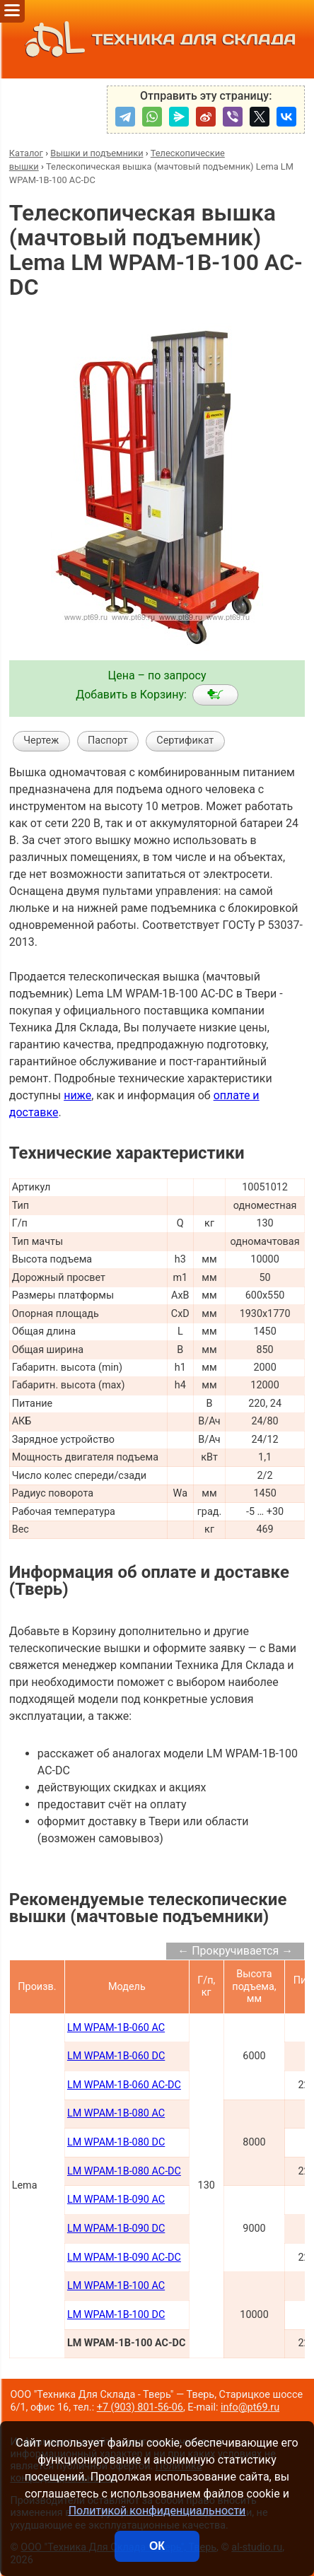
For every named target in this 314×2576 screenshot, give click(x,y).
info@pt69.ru (250, 2407)
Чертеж (41, 740)
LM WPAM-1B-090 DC (116, 2229)
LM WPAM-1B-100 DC (116, 2315)
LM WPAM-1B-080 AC (116, 2113)
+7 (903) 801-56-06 (140, 2407)
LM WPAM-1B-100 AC (116, 2286)
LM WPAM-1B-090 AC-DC (124, 2258)
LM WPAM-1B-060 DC (116, 2056)
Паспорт (108, 740)
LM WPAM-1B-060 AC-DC (124, 2085)
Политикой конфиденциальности (157, 2510)
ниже (77, 1095)
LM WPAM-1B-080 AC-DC (124, 2171)
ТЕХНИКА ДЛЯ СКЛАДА (157, 39)
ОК (157, 2546)
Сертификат (185, 740)
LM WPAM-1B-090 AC (116, 2200)
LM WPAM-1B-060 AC (116, 2028)
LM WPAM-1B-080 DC (116, 2142)
